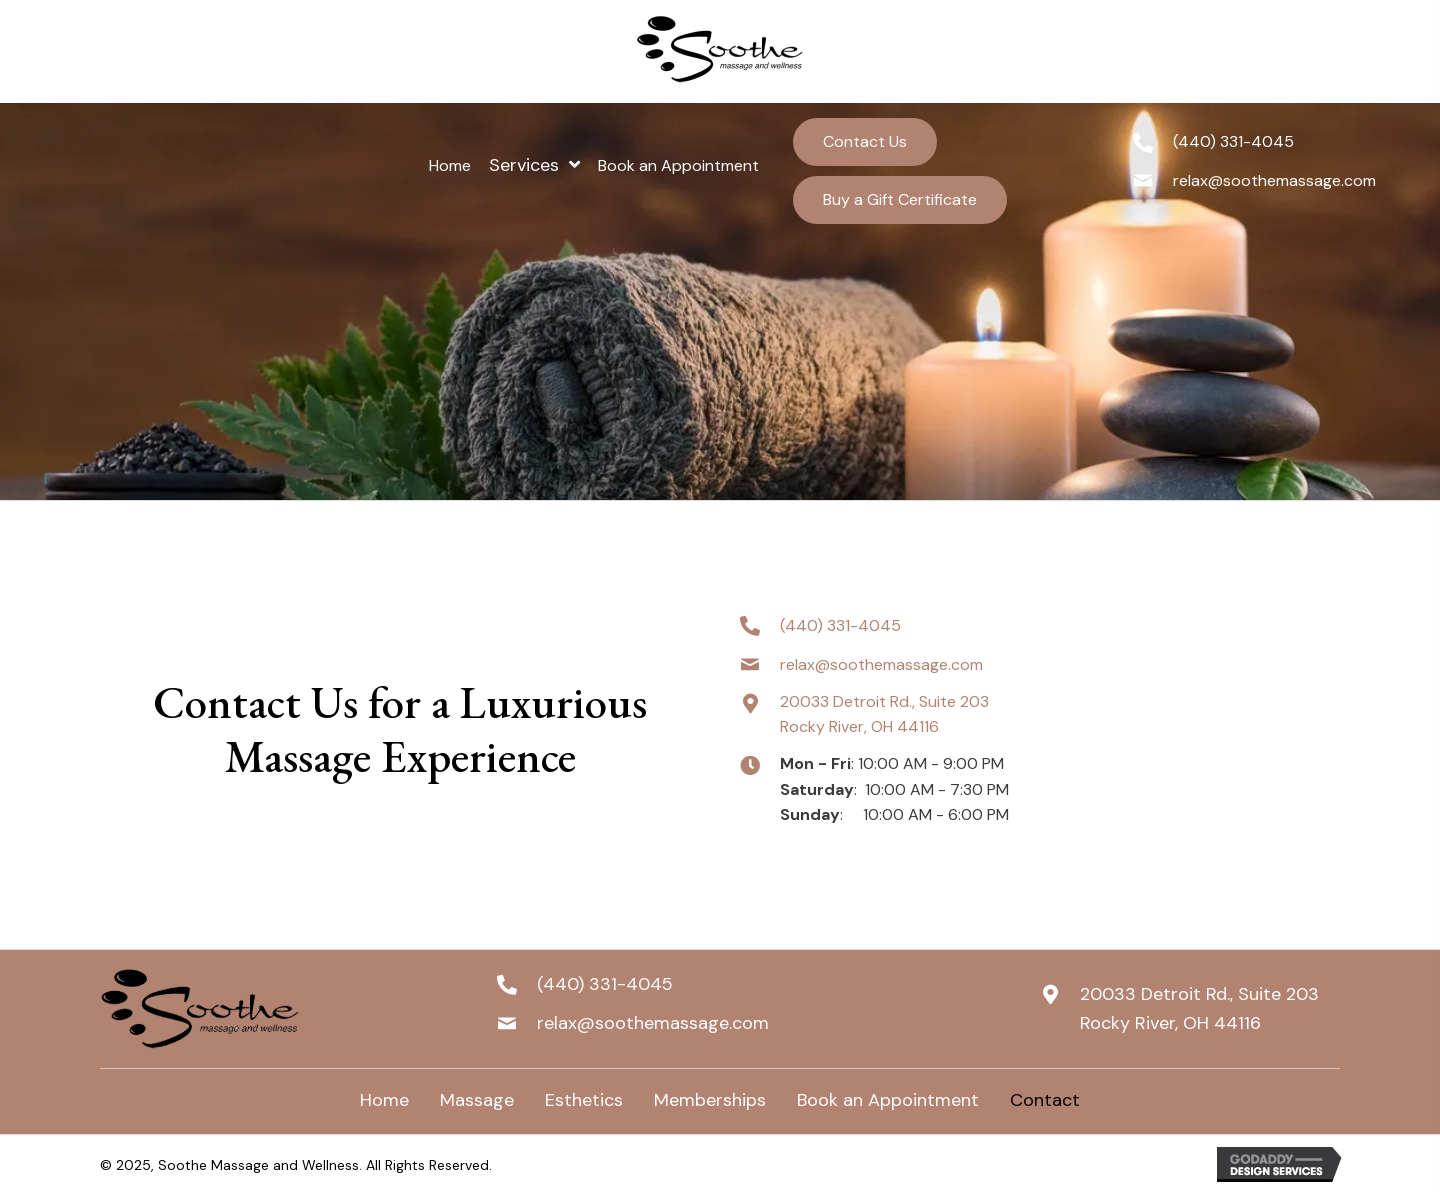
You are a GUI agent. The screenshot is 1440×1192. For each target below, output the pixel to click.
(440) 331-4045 (1233, 141)
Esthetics (584, 1100)
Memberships (710, 1100)
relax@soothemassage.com (1274, 180)
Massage (477, 1100)
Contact (1045, 1100)
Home (384, 1100)
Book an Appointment (888, 1100)
